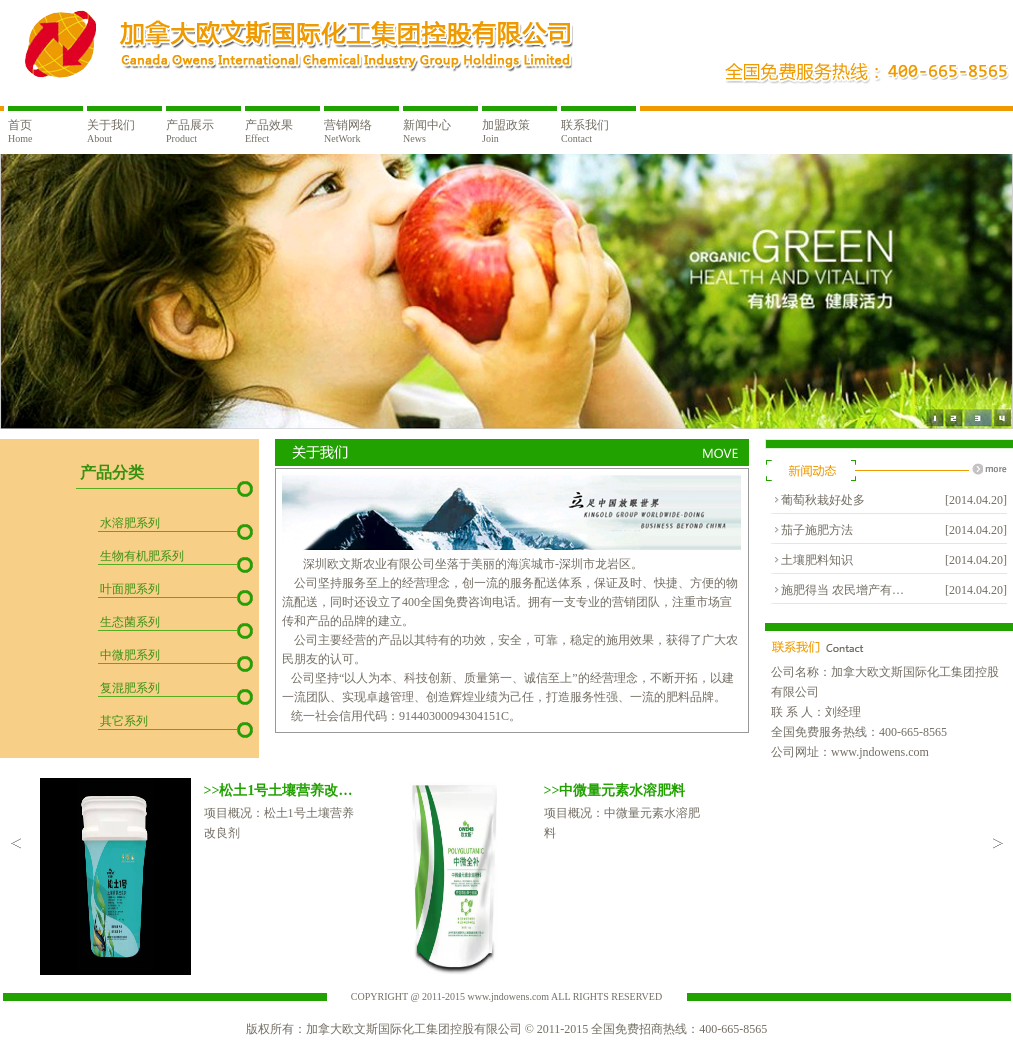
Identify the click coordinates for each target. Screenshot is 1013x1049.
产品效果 (269, 131)
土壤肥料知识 (817, 560)
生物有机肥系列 (142, 556)
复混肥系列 (130, 688)
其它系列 (124, 721)
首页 (20, 131)
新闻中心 (427, 131)
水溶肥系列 (130, 523)
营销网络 (348, 131)
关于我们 (111, 131)
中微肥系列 (130, 655)
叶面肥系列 (130, 589)
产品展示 (190, 131)
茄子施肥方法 (817, 530)
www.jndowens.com (880, 752)
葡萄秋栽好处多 (823, 500)
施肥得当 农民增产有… (842, 590)
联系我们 (585, 131)
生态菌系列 (130, 622)
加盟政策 (506, 131)
